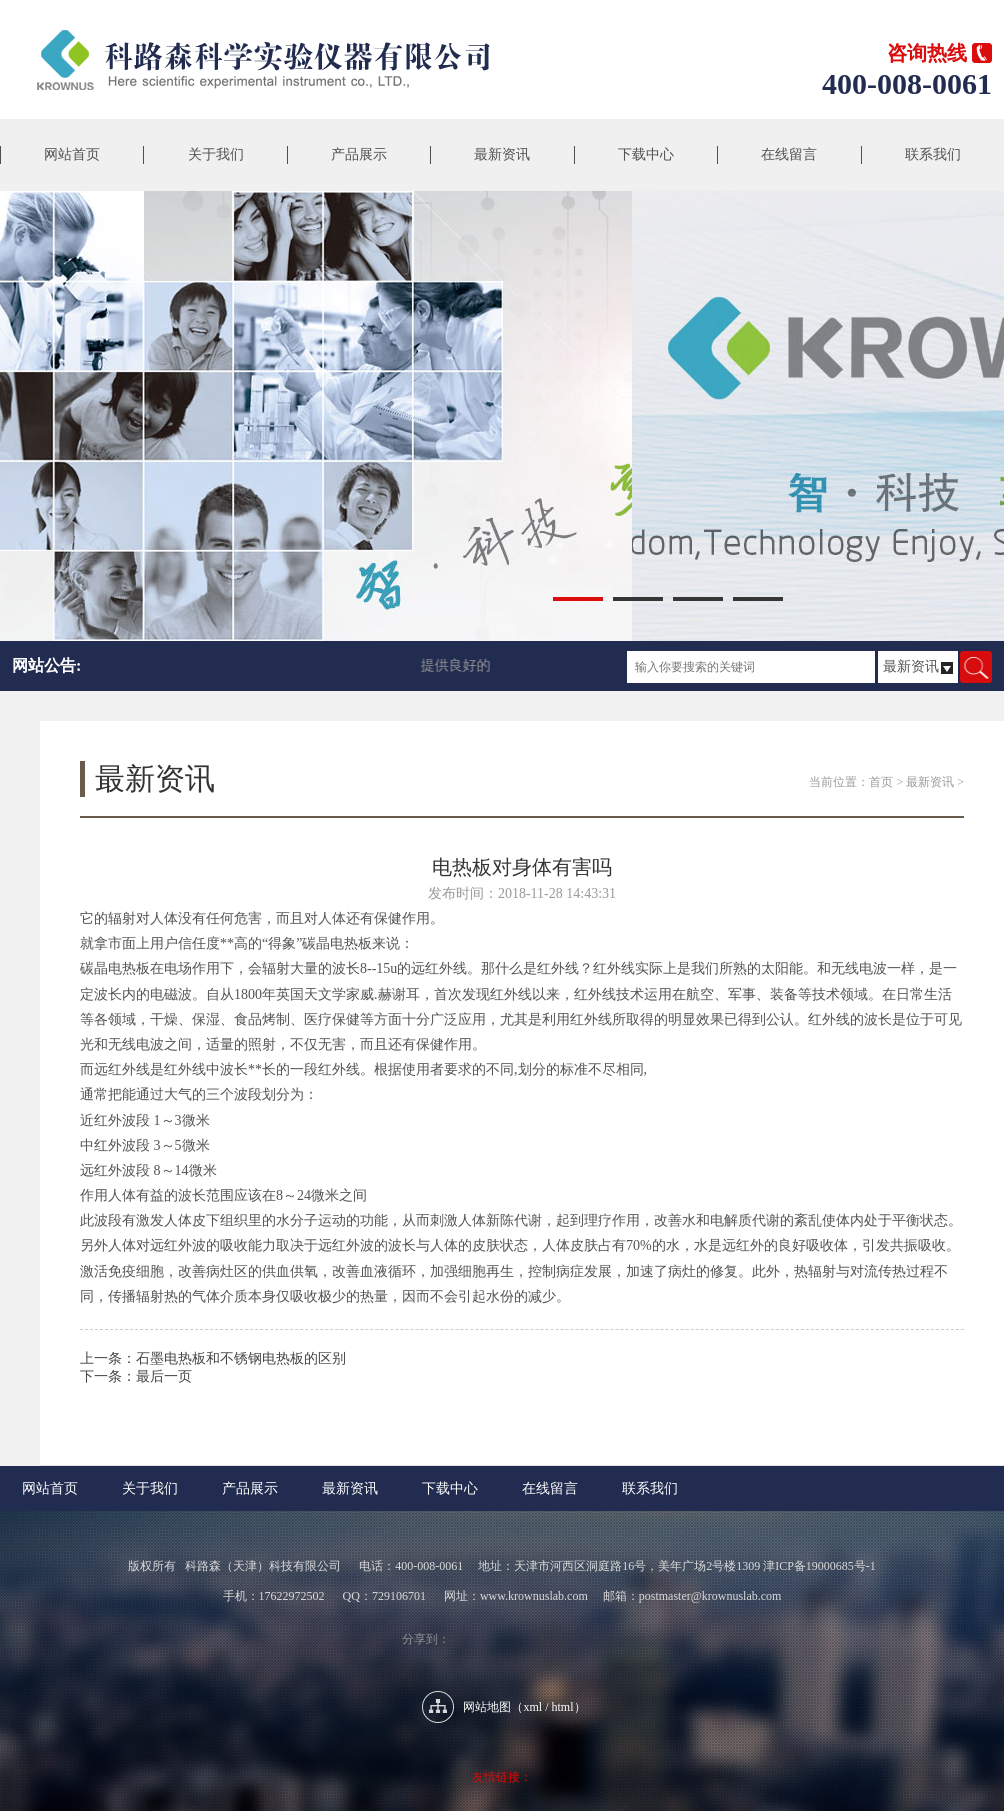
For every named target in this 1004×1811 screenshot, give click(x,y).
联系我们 (933, 154)
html (563, 1707)
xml (532, 1707)
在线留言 (789, 154)
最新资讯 (502, 154)
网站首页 (72, 154)
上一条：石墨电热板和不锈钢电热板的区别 (213, 1358)
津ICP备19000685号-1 (819, 1566)
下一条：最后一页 (136, 1376)
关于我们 (216, 154)
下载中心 (646, 154)
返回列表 (522, 1405)
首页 (881, 782)
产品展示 (359, 154)
